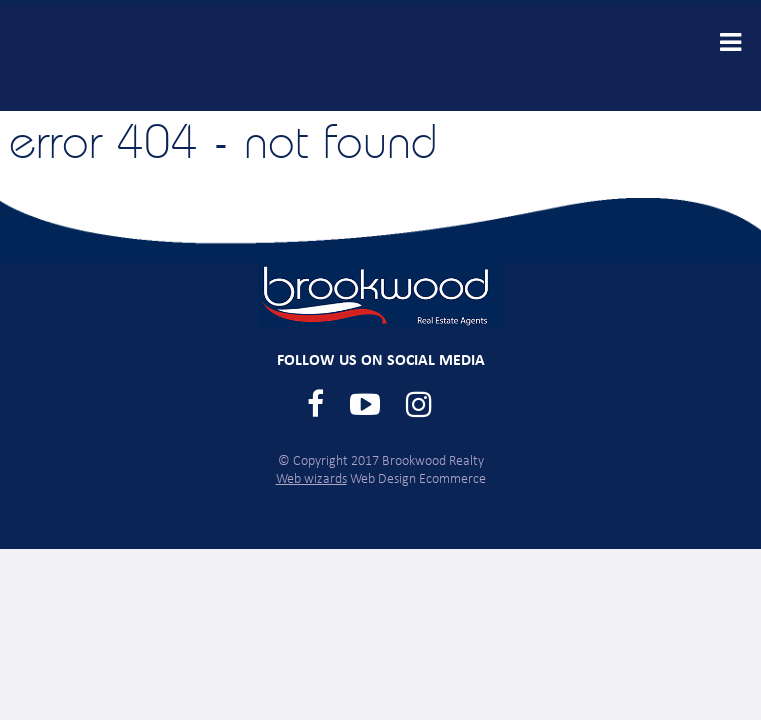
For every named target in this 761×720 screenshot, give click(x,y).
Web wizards (311, 479)
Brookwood (167, 58)
